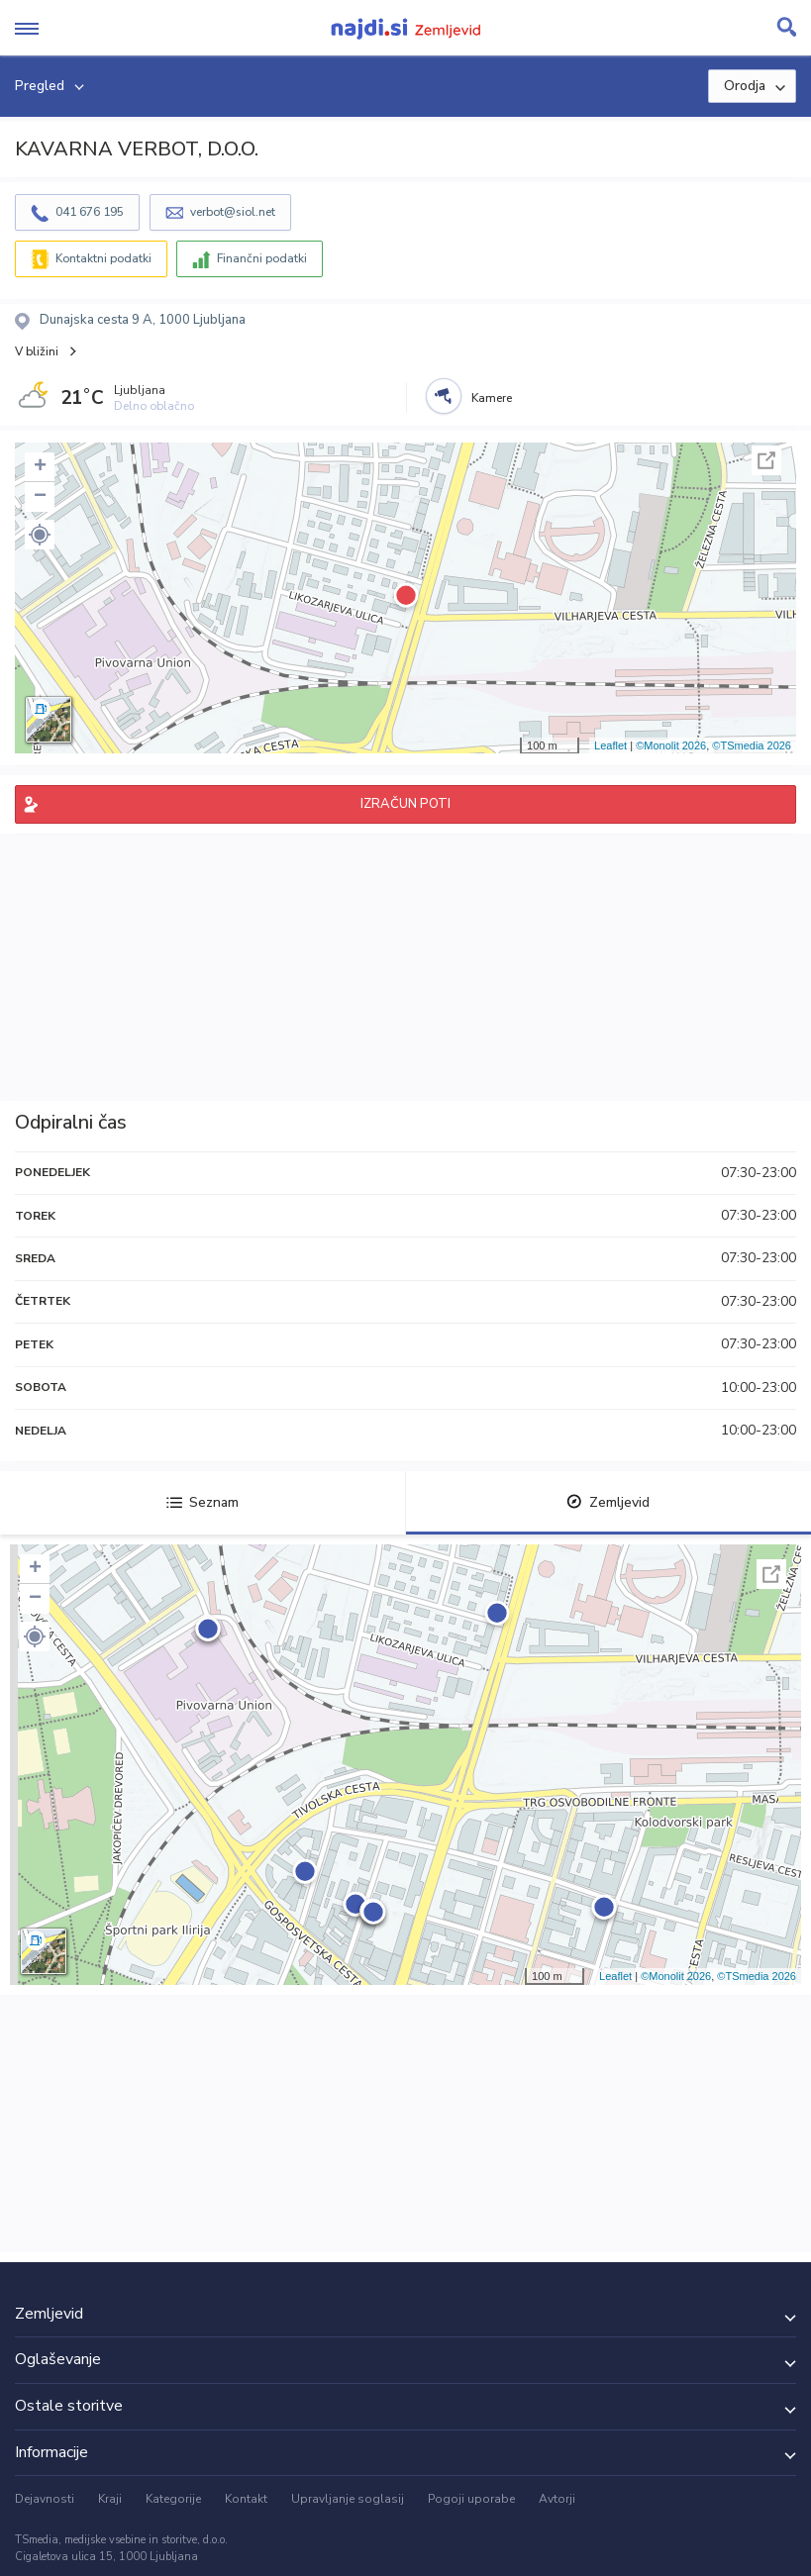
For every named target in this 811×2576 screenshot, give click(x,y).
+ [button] (40, 467)
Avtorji (557, 2499)
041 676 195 (89, 212)
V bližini (36, 351)
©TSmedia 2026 (751, 745)
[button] (39, 534)
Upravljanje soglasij (347, 2499)
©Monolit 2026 (671, 745)
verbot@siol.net (232, 212)
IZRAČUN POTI (405, 804)
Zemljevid (608, 1502)
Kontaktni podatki (103, 258)
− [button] (40, 497)
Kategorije (173, 2499)
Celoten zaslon (766, 460)
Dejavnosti (44, 2499)
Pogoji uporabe (471, 2499)
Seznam (202, 1502)
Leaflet (610, 745)
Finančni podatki (262, 258)
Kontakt (246, 2499)
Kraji (110, 2499)
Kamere (491, 398)
